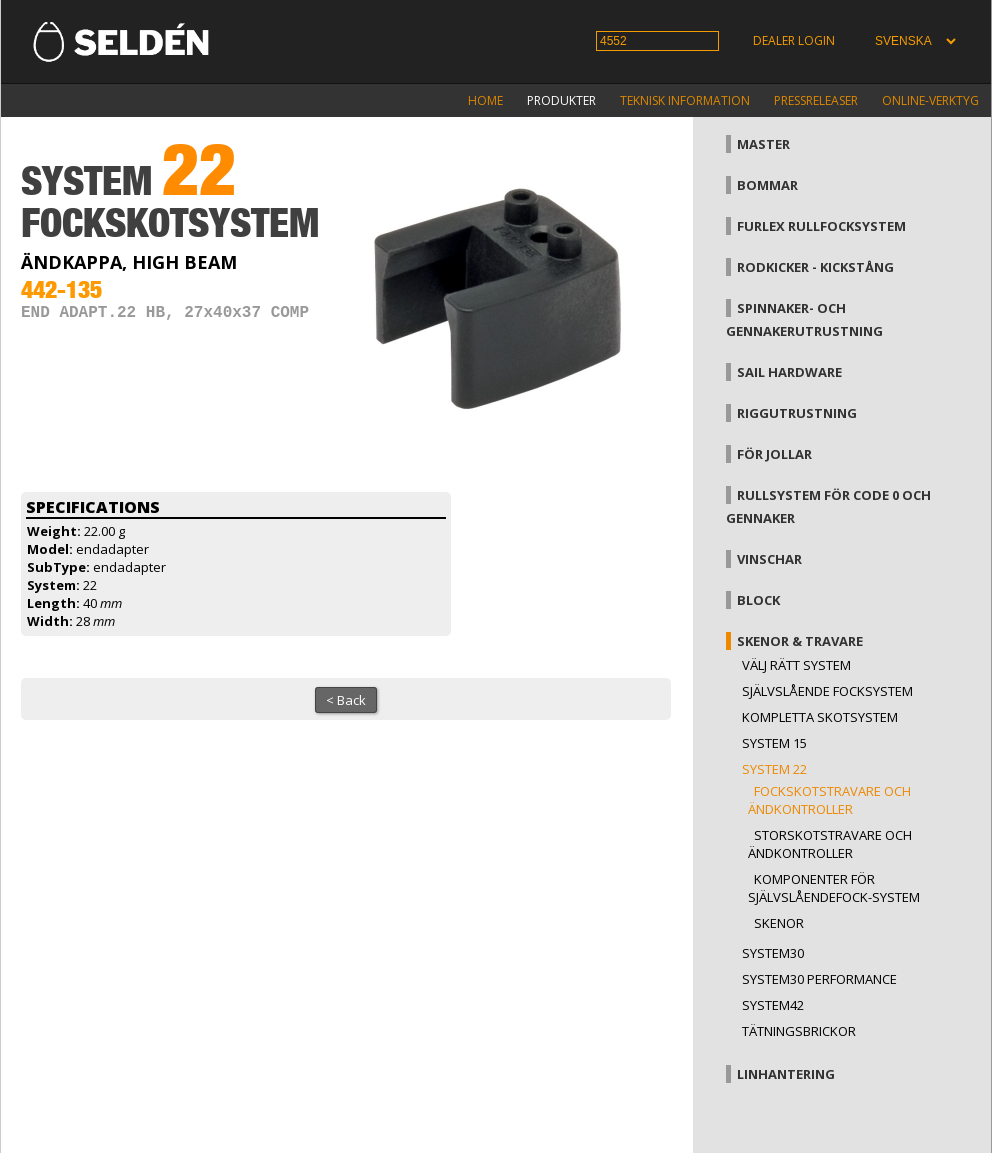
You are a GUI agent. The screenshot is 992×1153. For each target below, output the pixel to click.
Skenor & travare (800, 641)
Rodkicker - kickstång (815, 267)
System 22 (774, 769)
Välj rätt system (796, 665)
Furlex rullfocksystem (821, 226)
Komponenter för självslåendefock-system (834, 888)
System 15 (774, 743)
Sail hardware (789, 372)
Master (763, 144)
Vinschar (769, 559)
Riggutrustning (797, 413)
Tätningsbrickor (799, 1031)
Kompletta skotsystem (820, 717)
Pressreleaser (816, 100)
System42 (773, 1005)
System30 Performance (819, 979)
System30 (773, 953)
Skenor (779, 923)
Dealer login (794, 40)
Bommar (767, 185)
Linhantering (786, 1074)
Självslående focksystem (827, 691)
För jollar (774, 454)
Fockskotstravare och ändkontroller (829, 800)
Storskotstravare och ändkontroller (830, 844)
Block (758, 600)
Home (485, 100)
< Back (346, 700)
